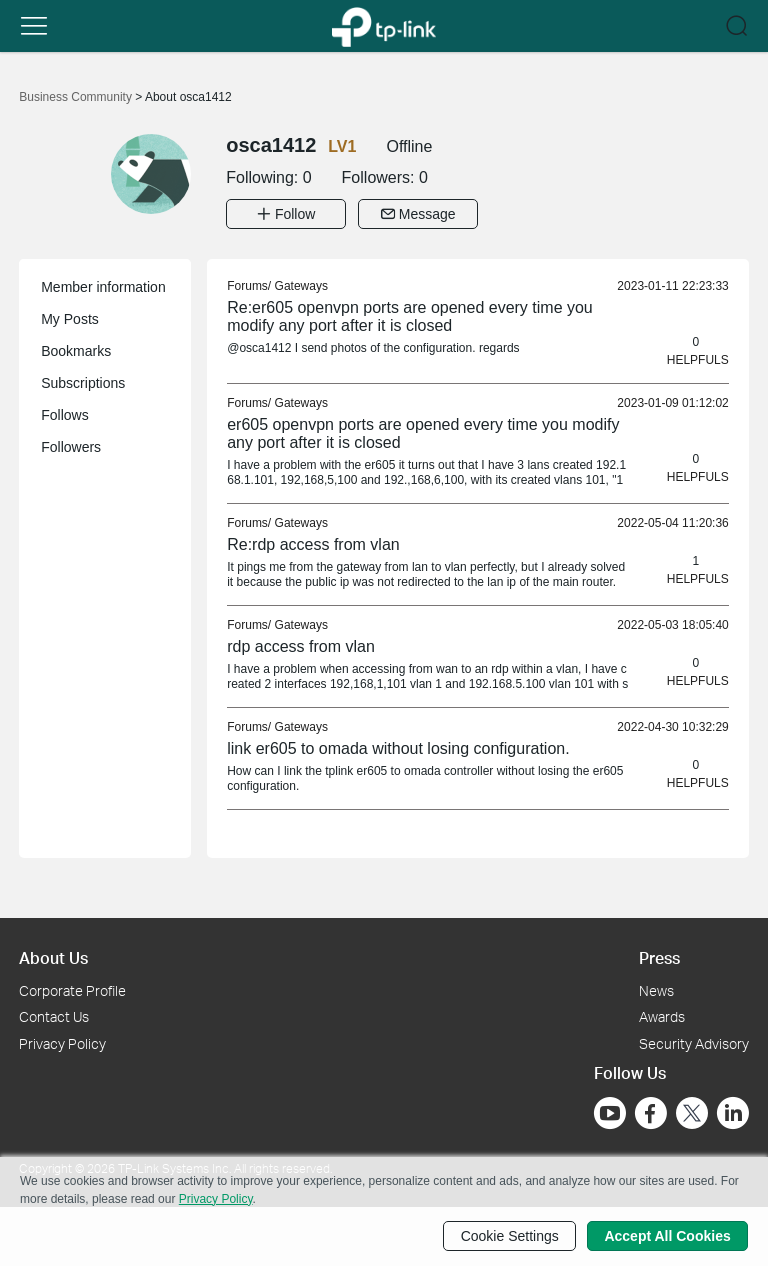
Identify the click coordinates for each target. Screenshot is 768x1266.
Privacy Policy (62, 1043)
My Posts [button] (70, 319)
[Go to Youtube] (610, 1113)
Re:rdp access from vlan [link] (313, 544)
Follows (64, 415)
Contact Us (54, 1016)
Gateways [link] (301, 286)
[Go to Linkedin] (733, 1113)
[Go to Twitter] (692, 1115)
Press (659, 957)
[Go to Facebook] (651, 1113)
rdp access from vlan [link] (301, 646)
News (656, 989)
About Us (53, 957)
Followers (71, 447)
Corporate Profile (72, 989)
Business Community (77, 97)
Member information (103, 287)
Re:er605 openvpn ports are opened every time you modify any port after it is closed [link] (410, 316)
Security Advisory (694, 1043)
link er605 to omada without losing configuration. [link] (398, 748)
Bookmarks (76, 351)
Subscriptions (83, 383)
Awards (662, 1016)
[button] (34, 26)
